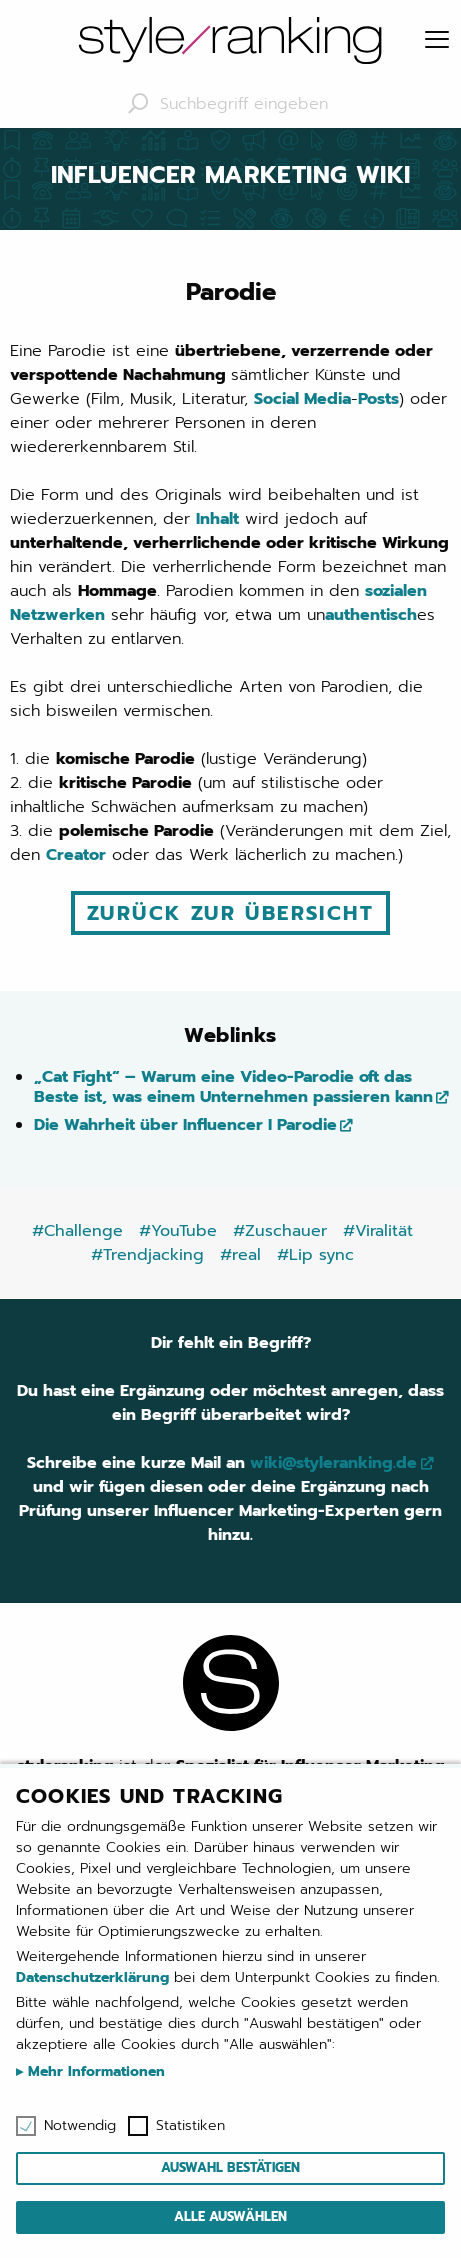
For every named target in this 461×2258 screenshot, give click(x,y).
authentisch (371, 615)
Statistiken (190, 2126)
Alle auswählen (230, 2216)
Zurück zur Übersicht (230, 913)
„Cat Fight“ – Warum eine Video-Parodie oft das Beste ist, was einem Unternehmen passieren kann (233, 1087)
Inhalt (217, 519)
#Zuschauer (280, 1231)
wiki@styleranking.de (333, 1463)
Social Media (302, 399)
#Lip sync (315, 1255)
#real (240, 1255)
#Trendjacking (147, 1255)
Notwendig (80, 2126)
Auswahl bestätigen (230, 2167)
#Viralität (378, 1231)
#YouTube (178, 1231)
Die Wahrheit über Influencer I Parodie (185, 1125)
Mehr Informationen (94, 2071)
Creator (76, 855)
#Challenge (77, 1231)
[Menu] (437, 41)
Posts (378, 399)
